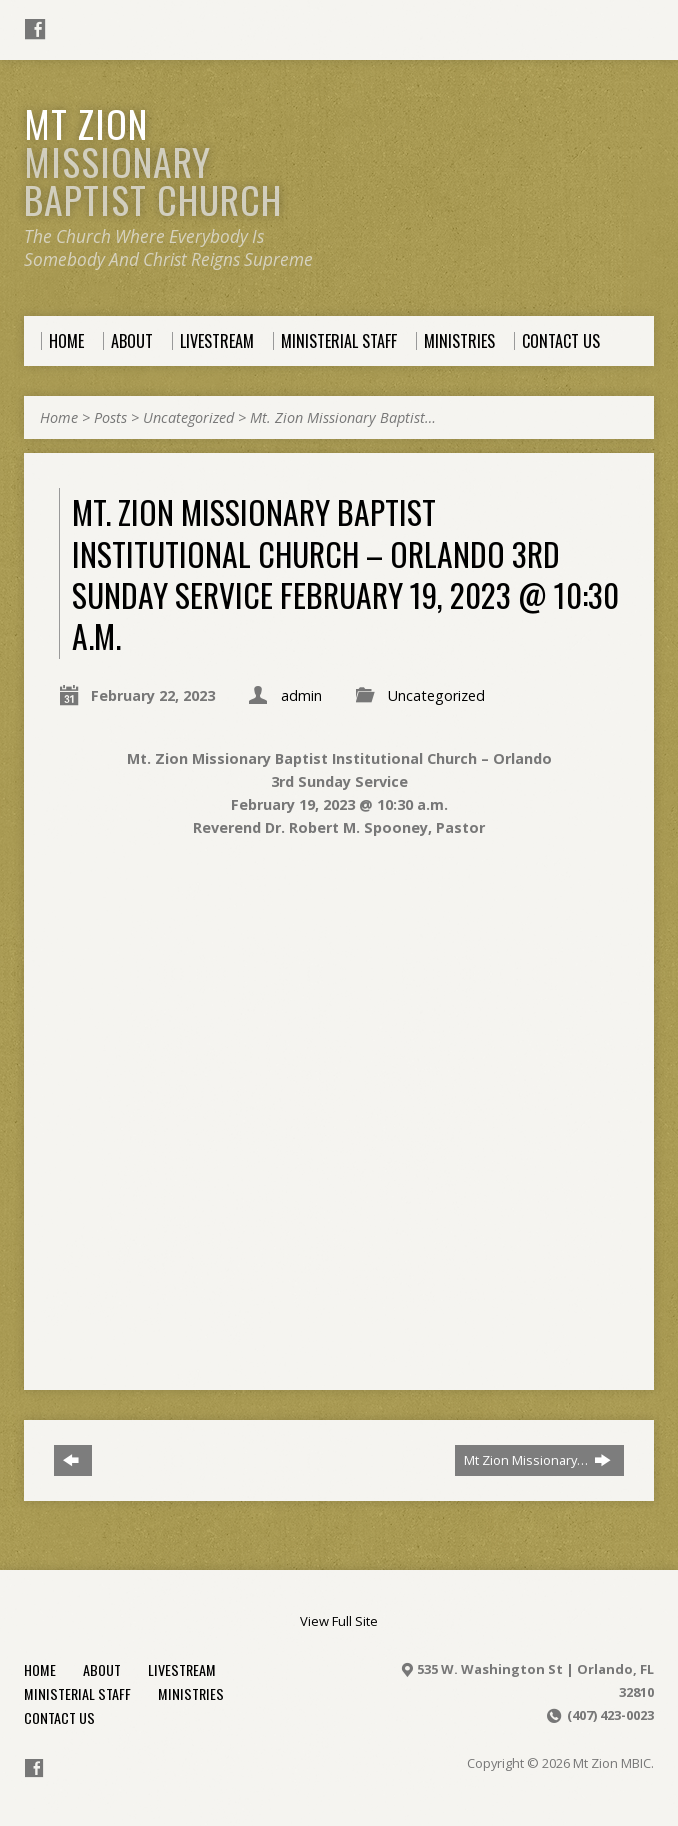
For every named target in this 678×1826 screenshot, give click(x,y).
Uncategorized (188, 417)
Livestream (182, 1669)
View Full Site (339, 1621)
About (102, 1669)
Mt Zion (153, 161)
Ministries (191, 1693)
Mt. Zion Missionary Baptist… (343, 417)
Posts (110, 417)
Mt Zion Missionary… (537, 1460)
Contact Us (59, 1717)
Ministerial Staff (77, 1693)
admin (301, 695)
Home (59, 417)
